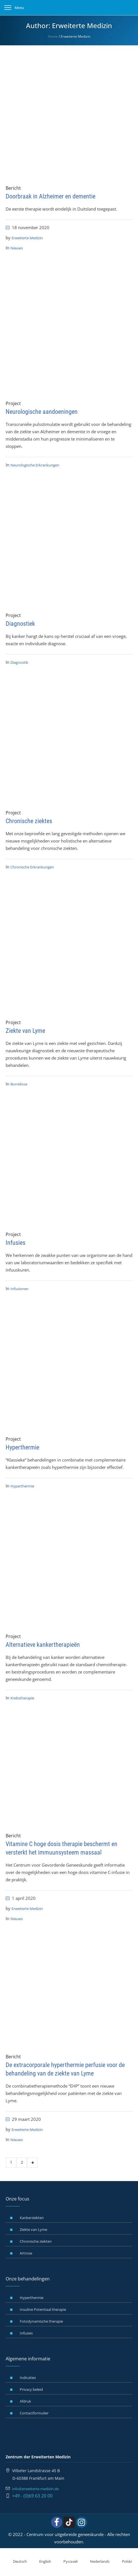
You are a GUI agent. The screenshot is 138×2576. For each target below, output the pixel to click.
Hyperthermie (22, 1447)
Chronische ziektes (29, 821)
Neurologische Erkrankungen (34, 465)
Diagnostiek (20, 623)
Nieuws (16, 248)
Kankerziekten (32, 2217)
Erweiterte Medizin (27, 237)
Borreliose (18, 1084)
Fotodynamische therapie (41, 2321)
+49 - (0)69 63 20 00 (32, 2496)
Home (53, 36)
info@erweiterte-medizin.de (35, 2488)
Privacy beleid (31, 2389)
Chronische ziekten (36, 2241)
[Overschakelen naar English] (42, 2561)
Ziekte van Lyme (25, 1030)
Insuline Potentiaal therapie (43, 2309)
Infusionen (19, 1288)
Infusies (15, 1242)
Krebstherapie (22, 1698)
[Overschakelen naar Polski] (123, 2561)
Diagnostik (19, 662)
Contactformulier (34, 2413)
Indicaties (28, 2377)
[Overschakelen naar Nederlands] (96, 2561)
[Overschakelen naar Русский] (67, 2561)
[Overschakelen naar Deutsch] (16, 2561)
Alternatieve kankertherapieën (43, 1644)
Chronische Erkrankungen (32, 867)
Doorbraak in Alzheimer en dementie (50, 196)
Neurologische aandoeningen (42, 411)
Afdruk (25, 2401)
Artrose (26, 2253)
